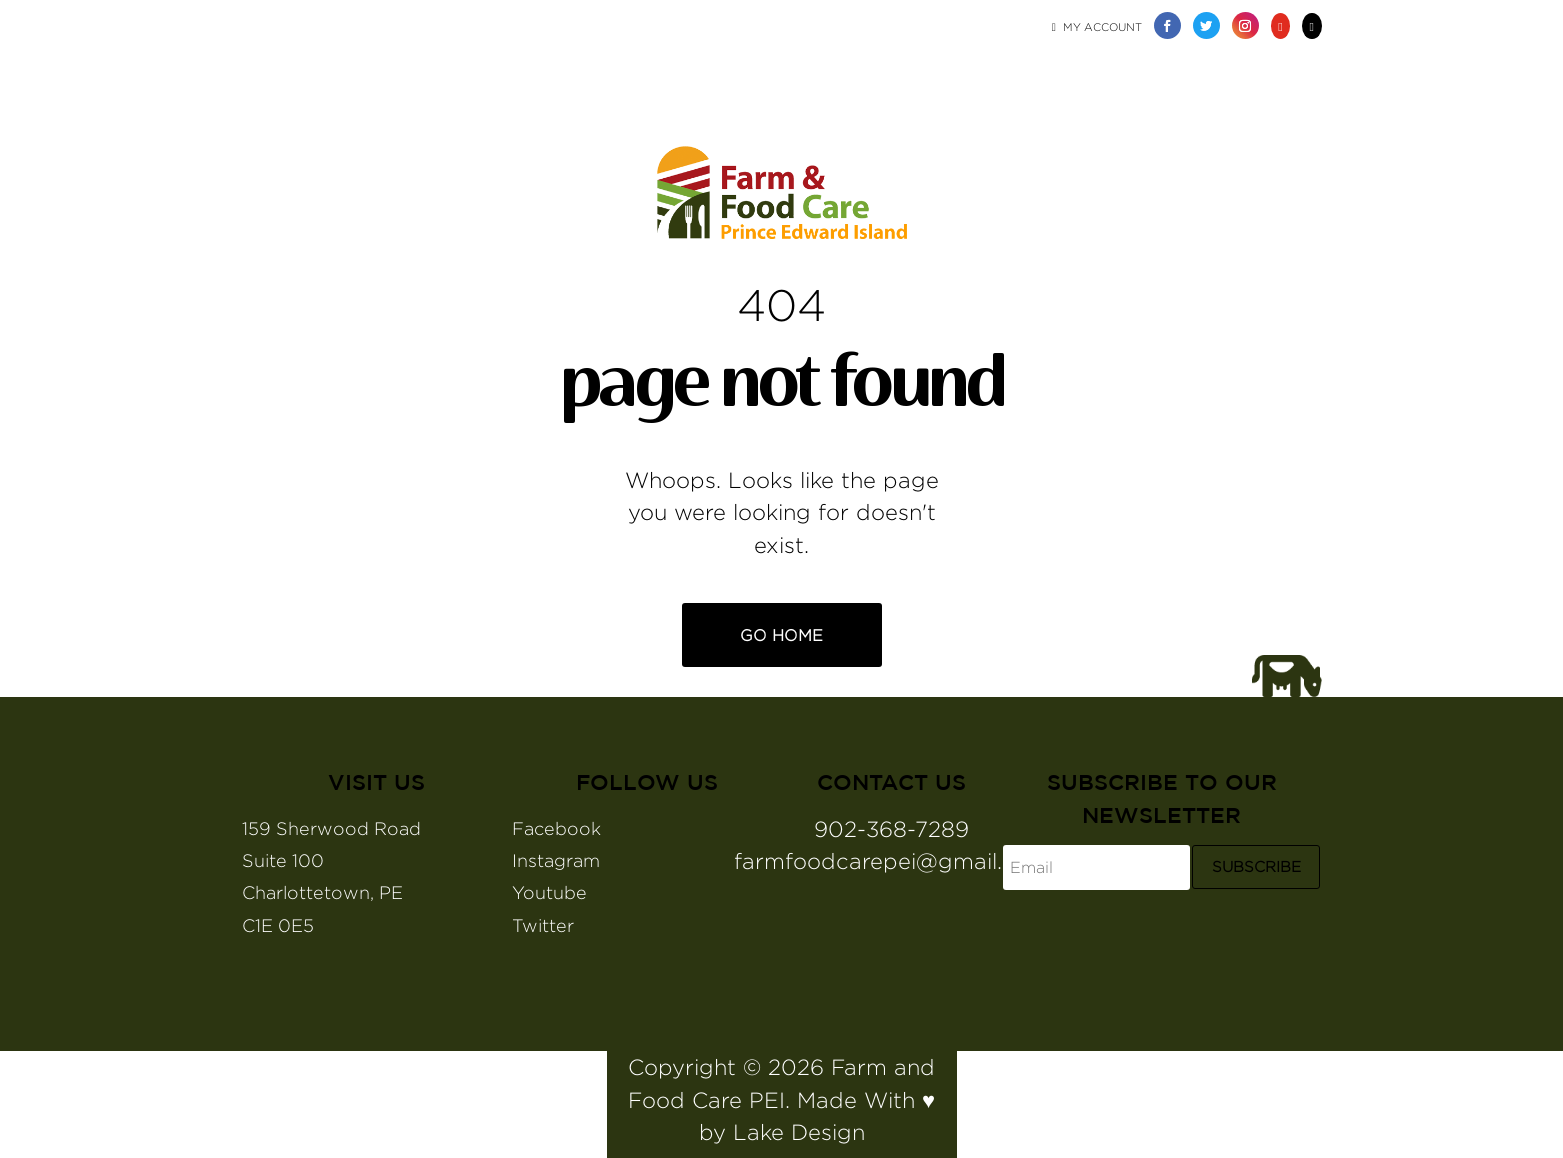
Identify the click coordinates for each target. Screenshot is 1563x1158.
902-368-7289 (891, 829)
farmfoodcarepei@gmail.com (892, 861)
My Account (1097, 27)
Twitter (543, 925)
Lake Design (799, 1132)
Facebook (556, 828)
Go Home (781, 635)
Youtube (549, 892)
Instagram (556, 860)
